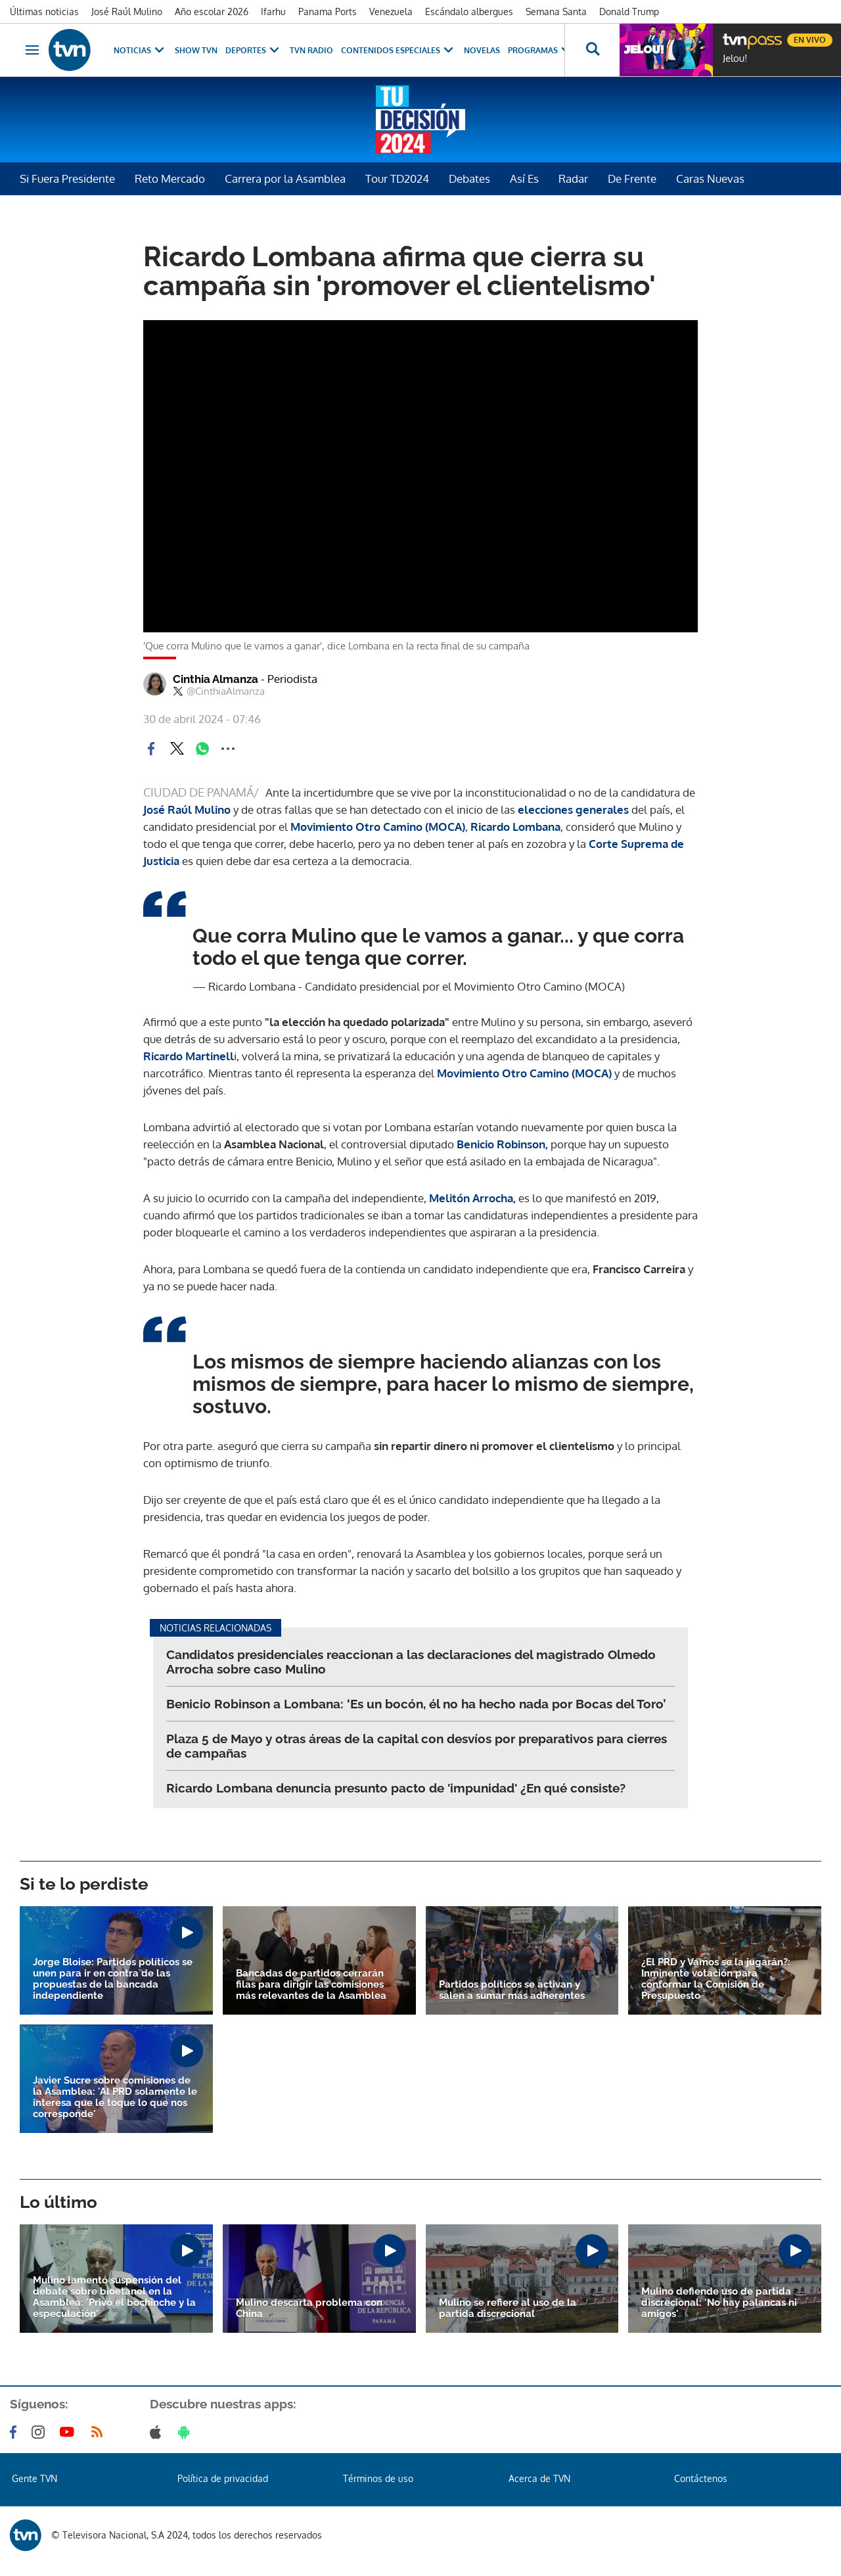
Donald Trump (629, 11)
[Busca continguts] (592, 50)
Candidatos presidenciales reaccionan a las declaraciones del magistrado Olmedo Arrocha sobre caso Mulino (411, 1661)
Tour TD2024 (397, 178)
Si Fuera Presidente (67, 178)
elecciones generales (574, 809)
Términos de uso (378, 2478)
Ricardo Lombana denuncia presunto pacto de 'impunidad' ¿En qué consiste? (395, 1788)
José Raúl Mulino (126, 11)
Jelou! (735, 58)
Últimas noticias (44, 11)
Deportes (253, 50)
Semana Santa (556, 11)
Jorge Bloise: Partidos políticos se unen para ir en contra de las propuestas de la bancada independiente (113, 1979)
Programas (541, 50)
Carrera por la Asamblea (285, 178)
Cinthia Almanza (245, 679)
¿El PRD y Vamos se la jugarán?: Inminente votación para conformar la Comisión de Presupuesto (715, 1979)
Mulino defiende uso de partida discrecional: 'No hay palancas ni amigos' (719, 2303)
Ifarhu (273, 11)
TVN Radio (311, 50)
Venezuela (391, 11)
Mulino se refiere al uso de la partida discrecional (507, 2308)
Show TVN (196, 50)
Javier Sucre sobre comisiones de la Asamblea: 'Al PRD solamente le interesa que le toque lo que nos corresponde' (115, 2097)
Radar (573, 178)
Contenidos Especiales (398, 50)
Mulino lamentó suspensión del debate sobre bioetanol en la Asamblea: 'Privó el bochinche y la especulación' (114, 2297)
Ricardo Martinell (188, 1056)
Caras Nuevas (710, 178)
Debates (469, 178)
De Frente (632, 178)
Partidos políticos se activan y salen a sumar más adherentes (512, 1990)
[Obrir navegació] (32, 50)
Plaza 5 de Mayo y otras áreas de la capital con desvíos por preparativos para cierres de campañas (416, 1745)
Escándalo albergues (469, 11)
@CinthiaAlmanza (219, 691)
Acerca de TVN (539, 2478)
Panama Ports (327, 11)
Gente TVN (34, 2478)
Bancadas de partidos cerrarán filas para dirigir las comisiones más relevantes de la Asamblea (311, 1985)
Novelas (482, 50)
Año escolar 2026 (211, 11)
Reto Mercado (170, 178)
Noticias (140, 50)
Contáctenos (700, 2478)
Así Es (524, 178)
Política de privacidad (222, 2478)
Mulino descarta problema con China (309, 2308)
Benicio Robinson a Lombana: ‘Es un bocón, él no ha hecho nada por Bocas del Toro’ (416, 1704)
